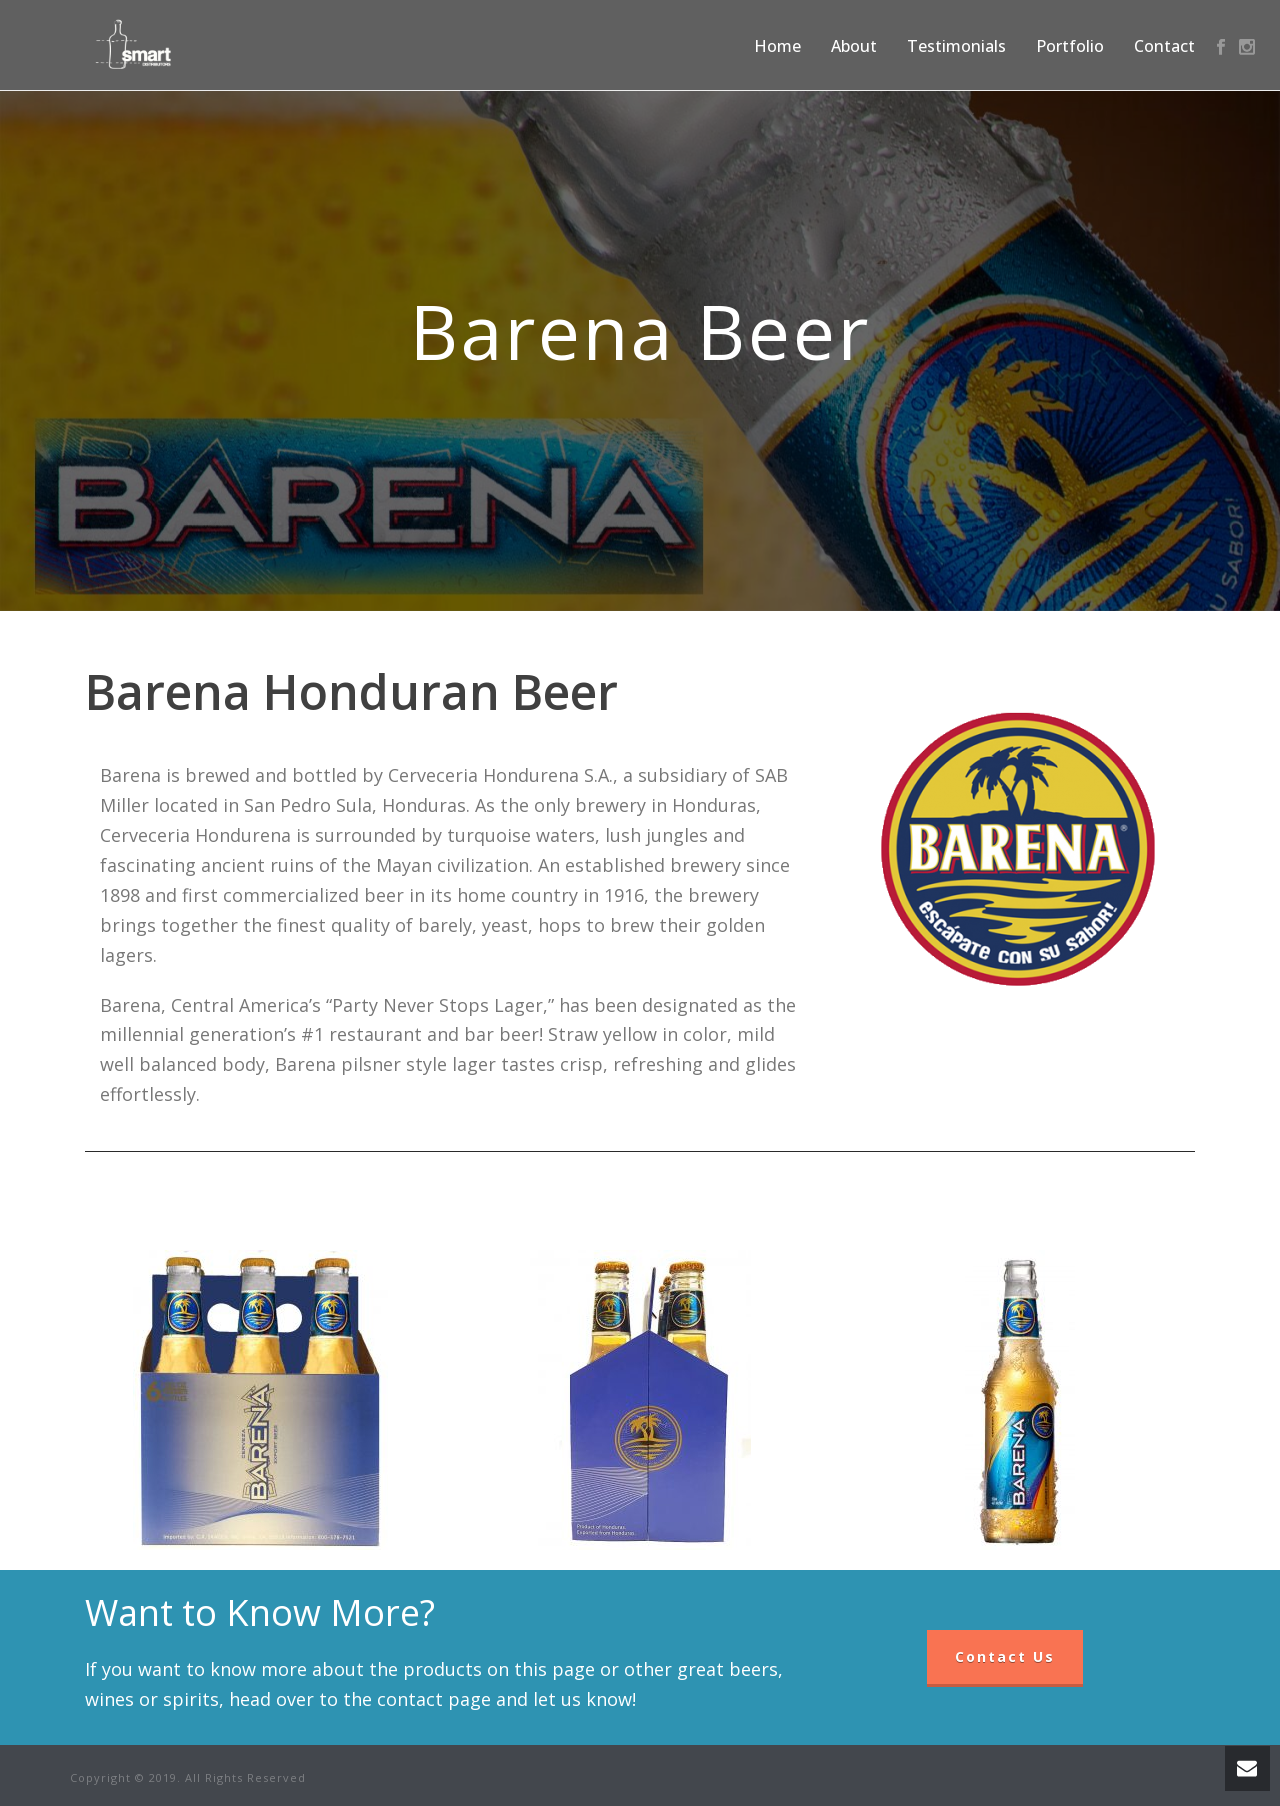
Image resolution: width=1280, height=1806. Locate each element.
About (854, 46)
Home (777, 46)
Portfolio (1070, 46)
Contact (1164, 46)
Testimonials (956, 46)
